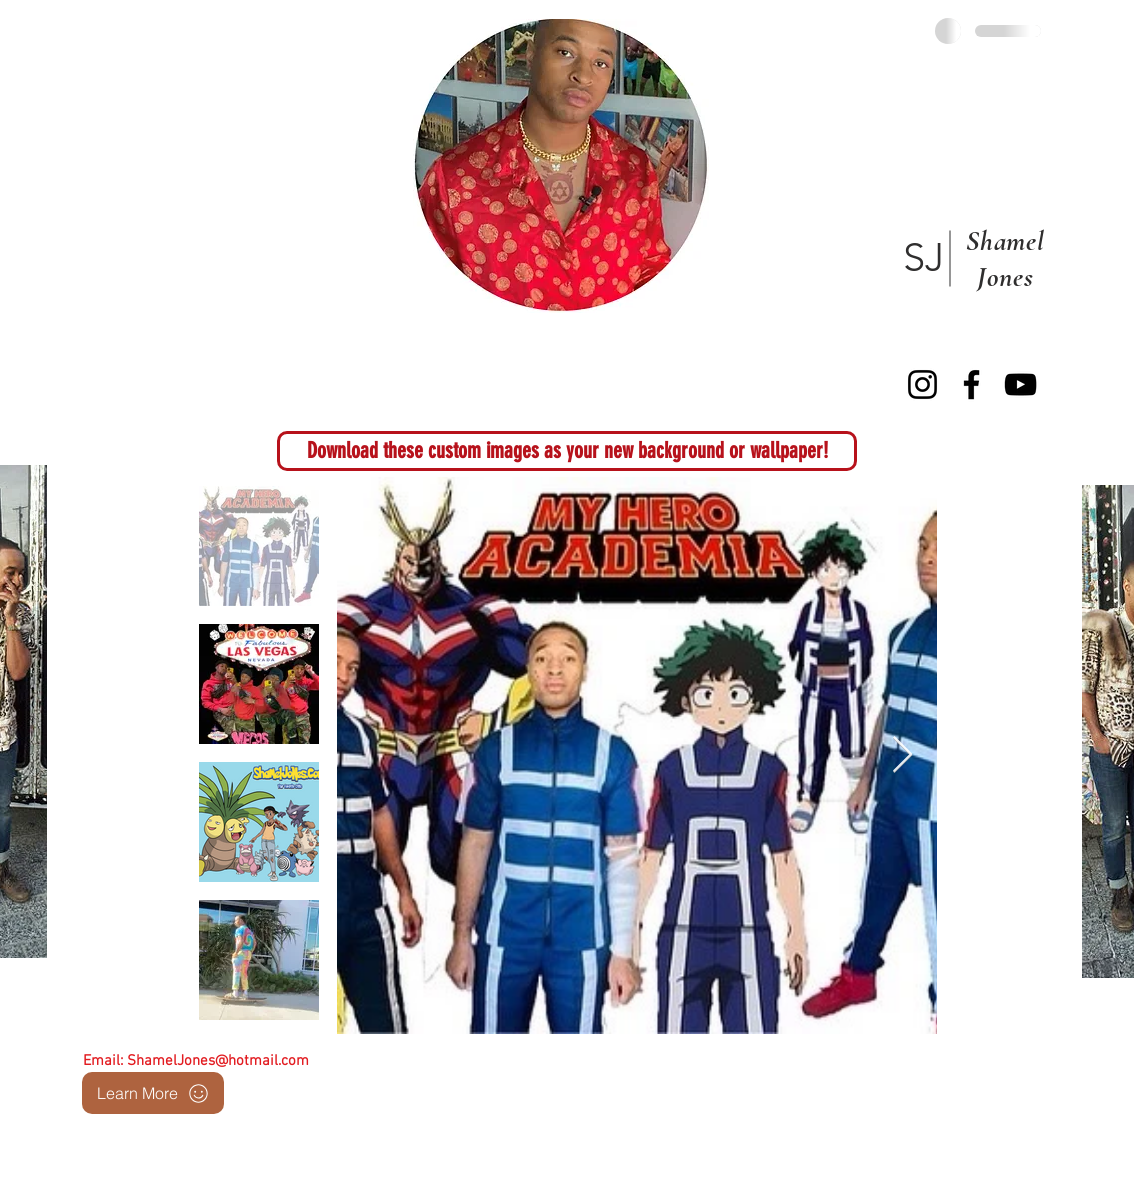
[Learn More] (153, 1093)
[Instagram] (922, 384)
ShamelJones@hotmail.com (218, 1061)
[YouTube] (1020, 384)
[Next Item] (902, 755)
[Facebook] (971, 384)
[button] (567, 451)
